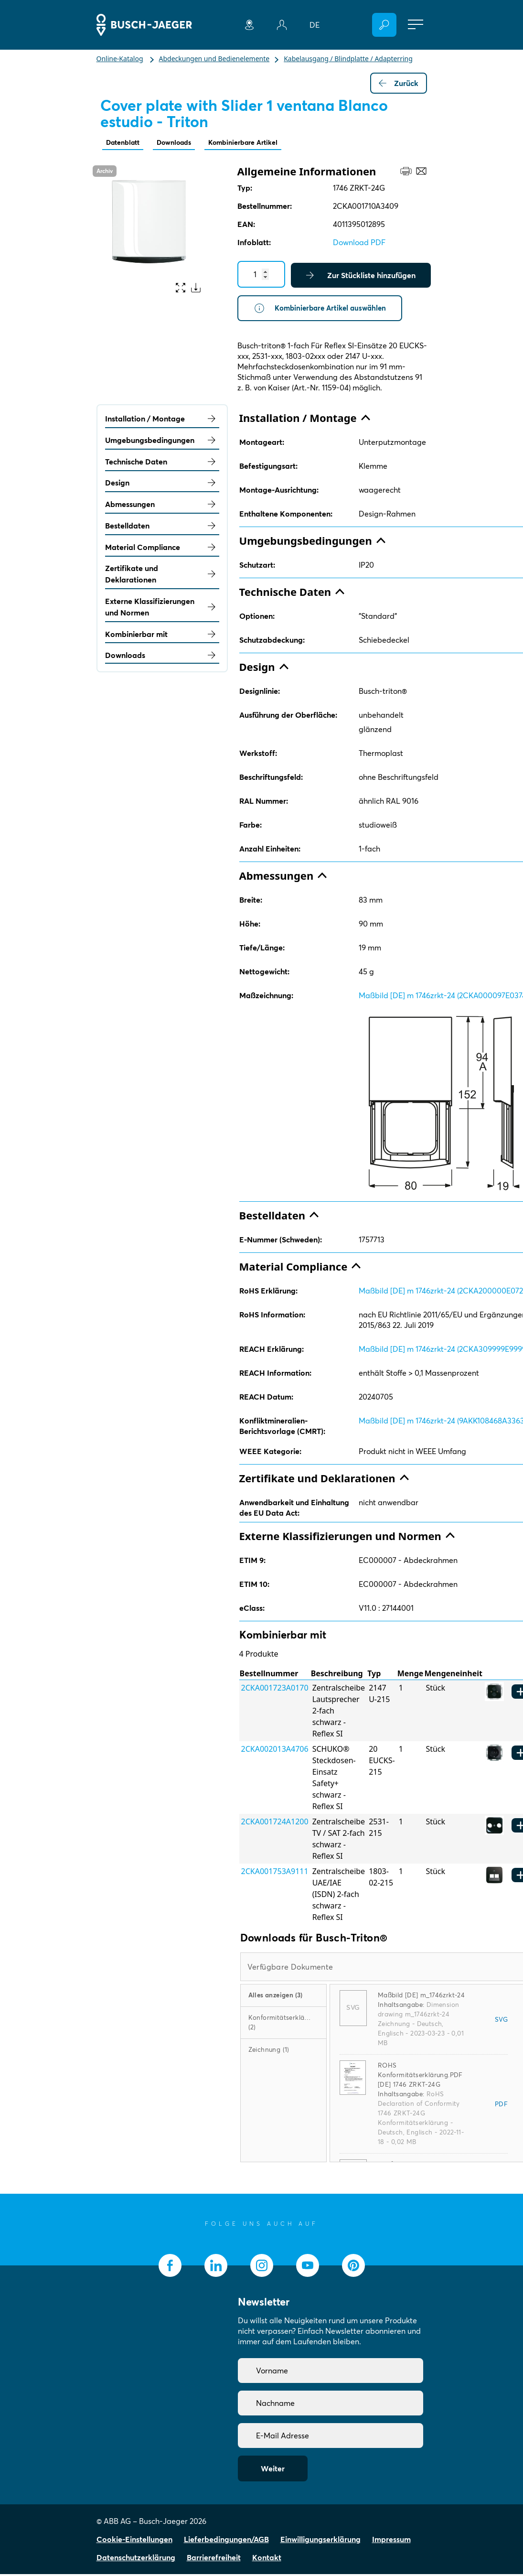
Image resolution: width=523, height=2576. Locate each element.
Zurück (398, 83)
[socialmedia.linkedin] (215, 2267)
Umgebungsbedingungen (162, 442)
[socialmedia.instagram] (261, 2267)
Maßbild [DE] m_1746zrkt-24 (421, 1997)
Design (162, 484)
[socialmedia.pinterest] (353, 2267)
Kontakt (266, 2559)
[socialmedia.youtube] (307, 2267)
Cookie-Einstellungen (134, 2541)
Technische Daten (162, 463)
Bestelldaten (162, 527)
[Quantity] (261, 275)
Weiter (273, 2470)
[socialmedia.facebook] (170, 2267)
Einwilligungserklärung (320, 2541)
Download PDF (359, 243)
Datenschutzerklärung (135, 2559)
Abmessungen (162, 506)
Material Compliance (162, 549)
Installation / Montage (162, 420)
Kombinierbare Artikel (259, 143)
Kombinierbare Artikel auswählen (323, 309)
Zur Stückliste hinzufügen (361, 276)
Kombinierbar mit (162, 636)
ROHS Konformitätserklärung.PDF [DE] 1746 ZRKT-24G (420, 2076)
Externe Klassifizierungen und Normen (162, 608)
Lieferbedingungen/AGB (226, 2541)
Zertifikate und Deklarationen (162, 576)
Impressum (391, 2541)
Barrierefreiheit (214, 2559)
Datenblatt (125, 143)
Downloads (182, 143)
